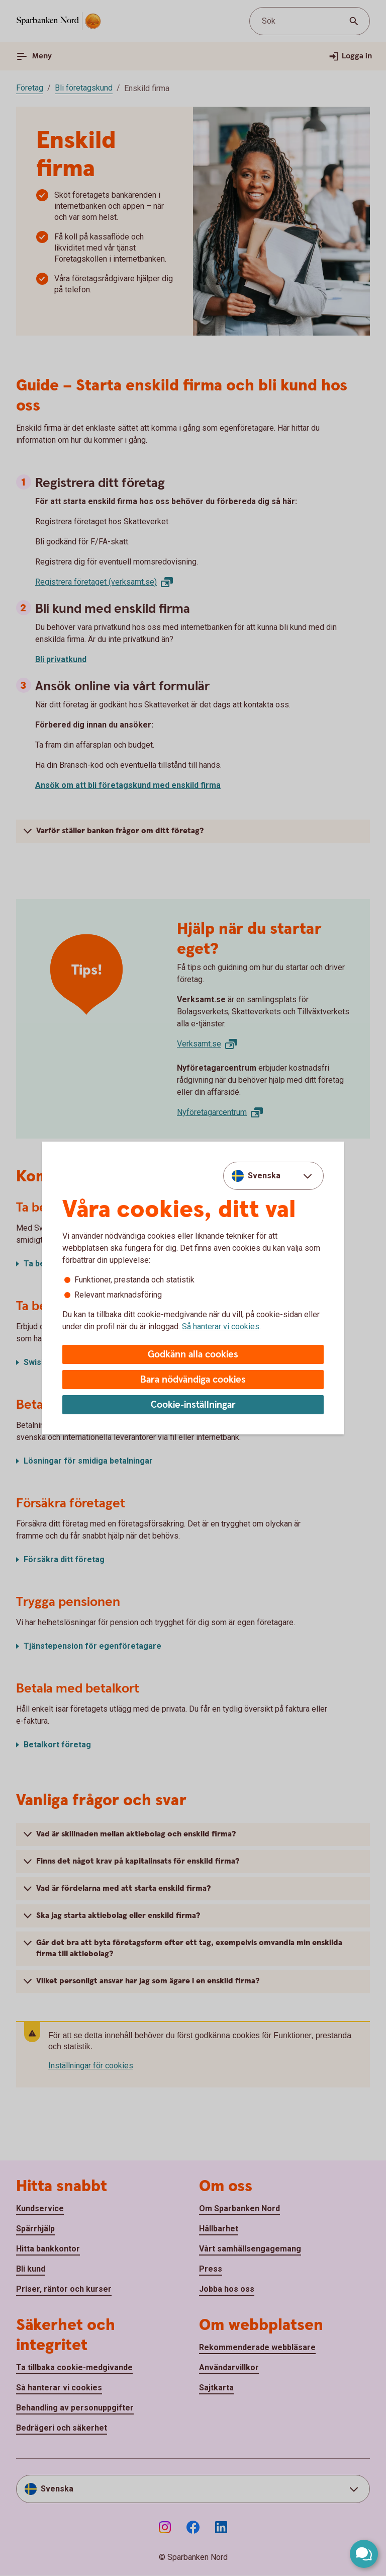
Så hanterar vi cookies (220, 1326)
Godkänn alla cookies (193, 1354)
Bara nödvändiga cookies (193, 1380)
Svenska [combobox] (264, 1175)
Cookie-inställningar (193, 1405)
